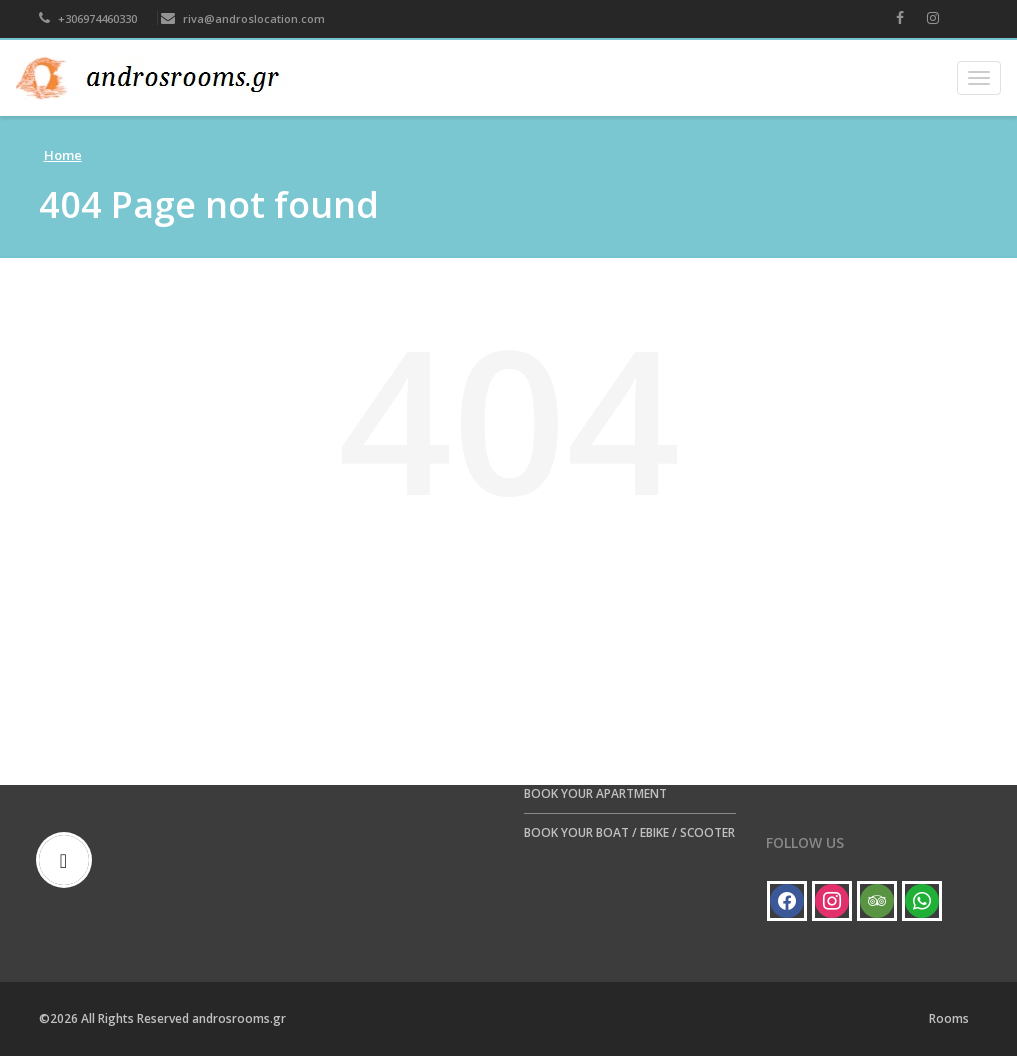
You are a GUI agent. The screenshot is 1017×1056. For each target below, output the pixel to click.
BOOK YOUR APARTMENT (595, 793)
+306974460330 (88, 18)
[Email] (69, 860)
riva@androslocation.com (243, 18)
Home (63, 155)
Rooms (949, 1018)
